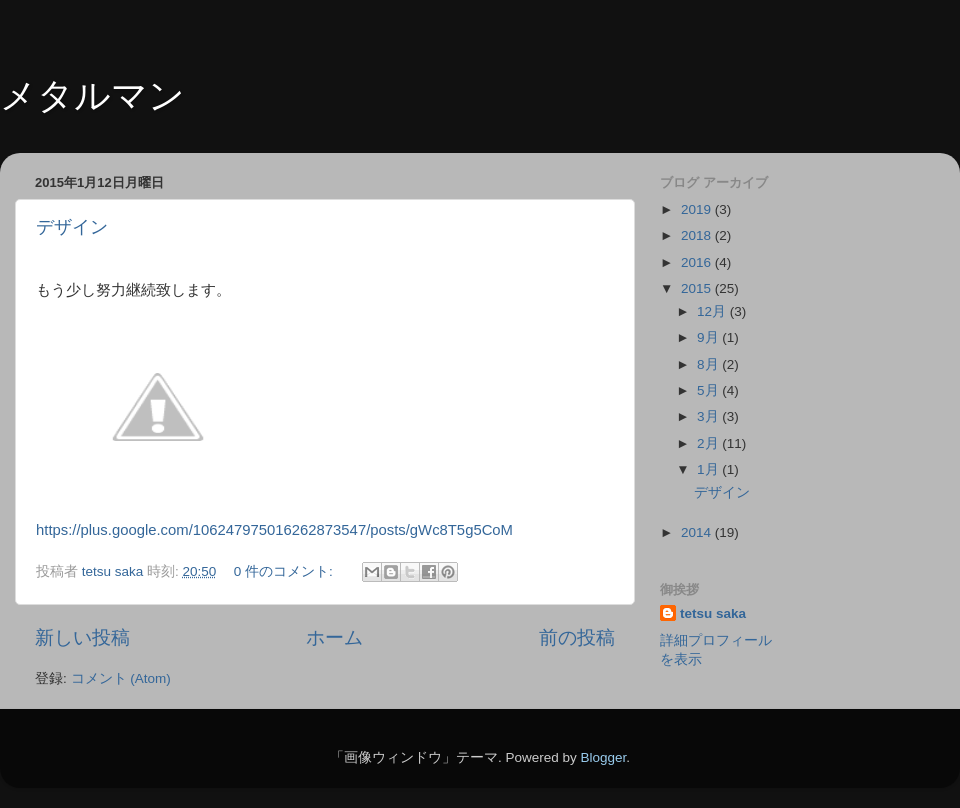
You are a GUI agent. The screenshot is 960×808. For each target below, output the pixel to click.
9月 (709, 337)
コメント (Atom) (121, 678)
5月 (709, 390)
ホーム (334, 637)
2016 (698, 262)
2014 (698, 532)
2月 (709, 443)
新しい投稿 (82, 637)
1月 (709, 469)
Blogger (603, 757)
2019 (698, 209)
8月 (709, 364)
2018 (698, 235)
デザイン (72, 227)
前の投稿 (577, 637)
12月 (713, 311)
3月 (709, 416)
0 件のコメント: (285, 571)
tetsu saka (713, 613)
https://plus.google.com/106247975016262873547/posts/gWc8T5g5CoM (274, 530)
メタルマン (92, 95)
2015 (698, 288)
